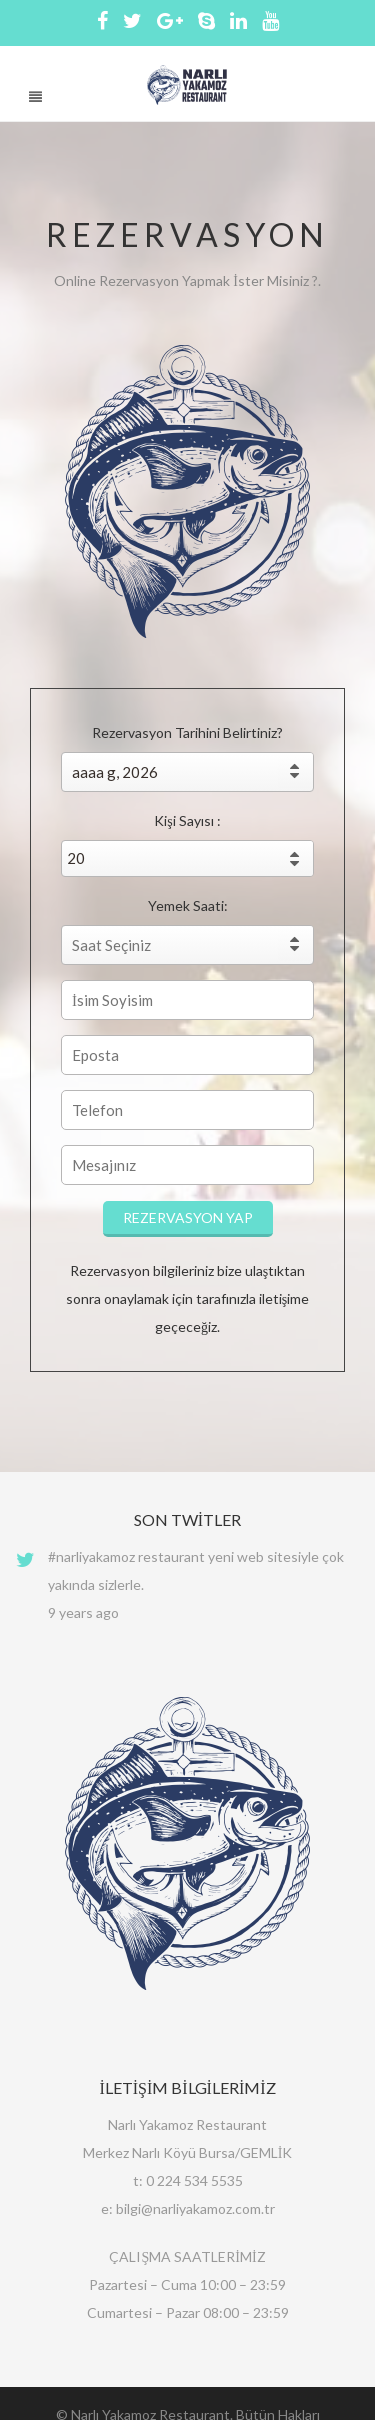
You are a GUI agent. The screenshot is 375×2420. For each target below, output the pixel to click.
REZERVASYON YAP (188, 1217)
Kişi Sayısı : (187, 820)
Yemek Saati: (188, 905)
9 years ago (83, 1612)
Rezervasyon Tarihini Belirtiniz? (187, 732)
